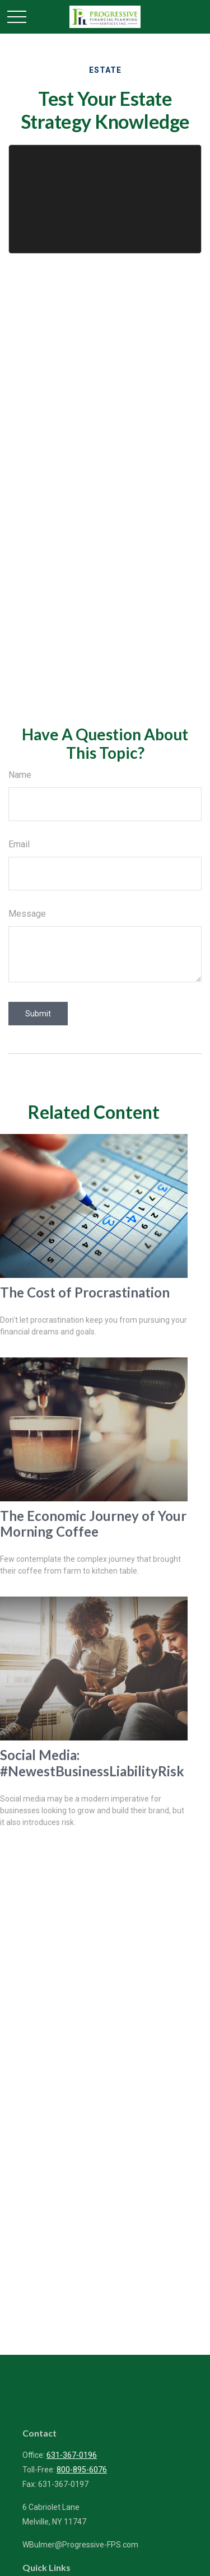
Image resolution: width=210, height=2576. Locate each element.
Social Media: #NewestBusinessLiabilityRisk (92, 1763)
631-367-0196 (71, 2455)
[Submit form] (38, 1013)
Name (19, 774)
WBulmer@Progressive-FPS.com (80, 2544)
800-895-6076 (82, 2469)
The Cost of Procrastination (85, 1292)
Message (27, 913)
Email (19, 844)
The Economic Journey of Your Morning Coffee (93, 1524)
